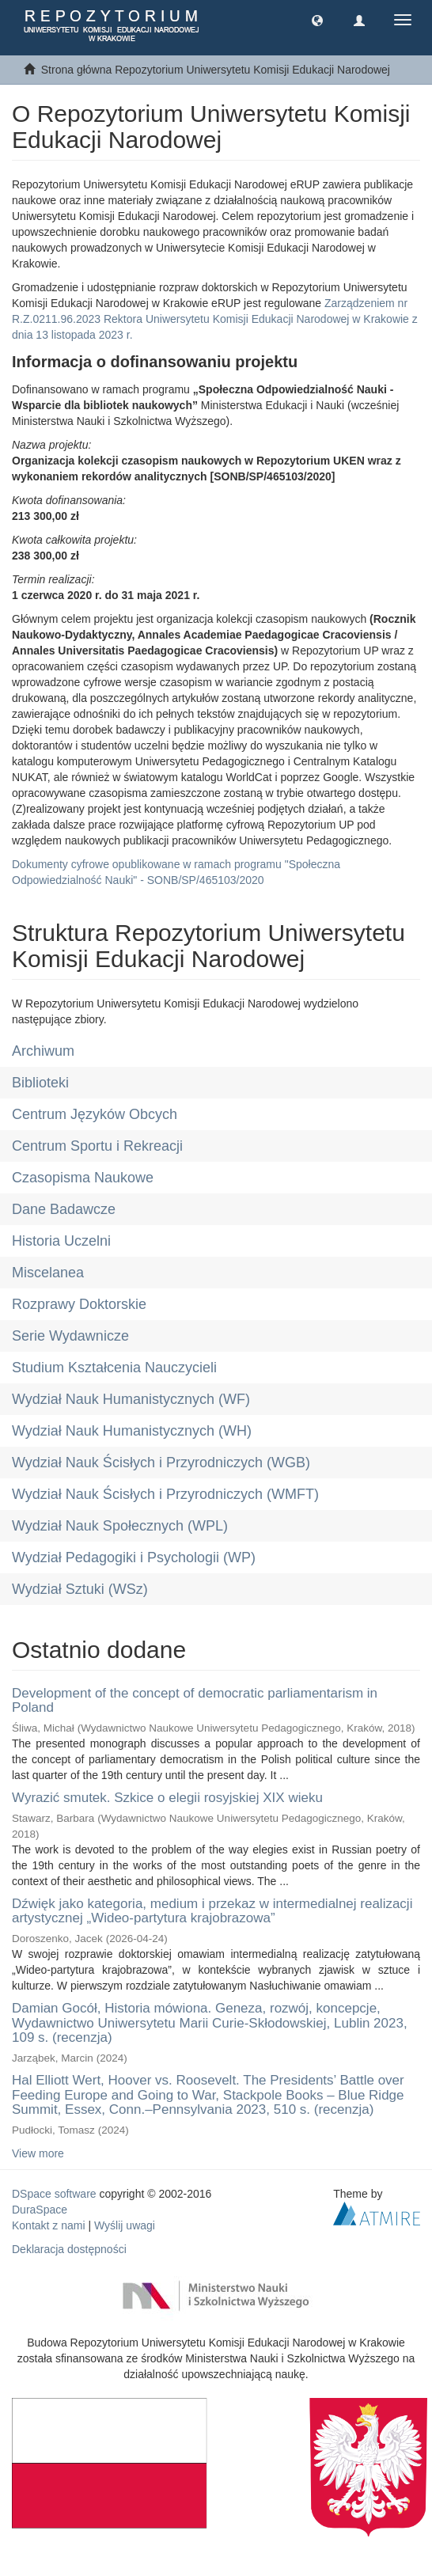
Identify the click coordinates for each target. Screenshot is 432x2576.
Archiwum (43, 1051)
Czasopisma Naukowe (82, 1178)
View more (38, 2153)
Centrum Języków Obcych (94, 1114)
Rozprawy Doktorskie (79, 1304)
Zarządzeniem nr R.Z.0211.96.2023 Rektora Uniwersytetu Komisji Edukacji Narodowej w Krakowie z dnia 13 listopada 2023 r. (215, 319)
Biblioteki (40, 1083)
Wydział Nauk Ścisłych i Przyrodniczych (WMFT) (165, 1494)
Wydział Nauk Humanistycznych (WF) (131, 1399)
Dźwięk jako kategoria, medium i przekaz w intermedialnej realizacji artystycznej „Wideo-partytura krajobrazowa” (212, 1911)
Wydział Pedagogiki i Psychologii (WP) (134, 1557)
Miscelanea (48, 1272)
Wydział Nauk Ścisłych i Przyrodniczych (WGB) (161, 1462)
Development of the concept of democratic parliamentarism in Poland (194, 1701)
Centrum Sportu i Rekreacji (97, 1146)
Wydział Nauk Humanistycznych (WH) (132, 1431)
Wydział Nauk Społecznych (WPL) (120, 1526)
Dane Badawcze (64, 1209)
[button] (317, 19)
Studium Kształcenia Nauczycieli (114, 1367)
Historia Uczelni (61, 1241)
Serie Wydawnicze (70, 1336)
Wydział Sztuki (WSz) (80, 1589)
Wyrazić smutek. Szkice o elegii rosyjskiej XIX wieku (167, 1797)
